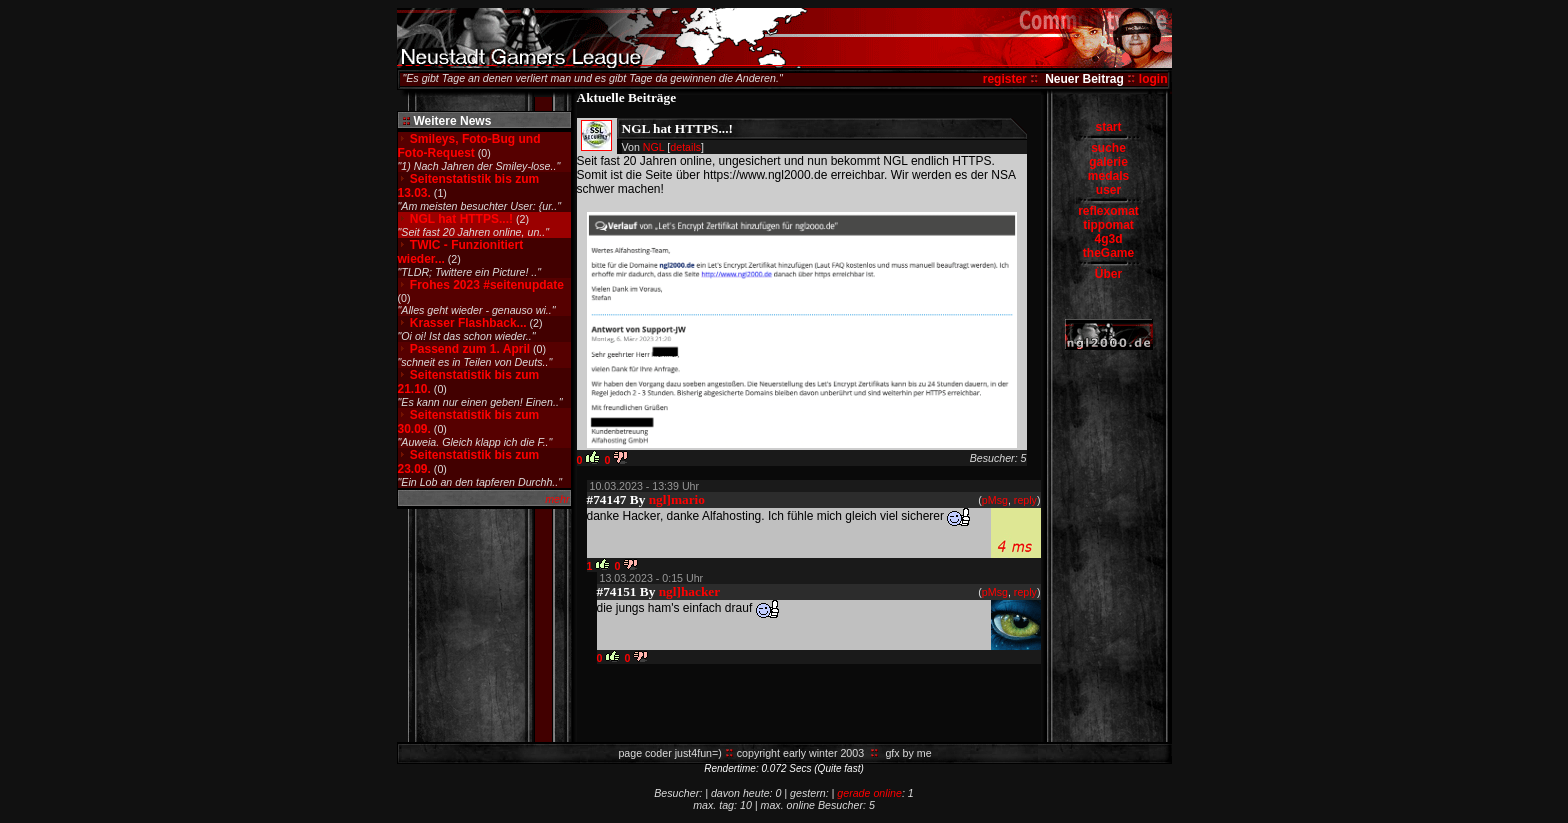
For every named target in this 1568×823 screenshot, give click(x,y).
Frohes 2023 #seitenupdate (487, 285)
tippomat (1108, 225)
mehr (557, 499)
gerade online (869, 793)
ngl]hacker (689, 591)
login (1153, 79)
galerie (1108, 162)
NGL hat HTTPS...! (461, 219)
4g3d (1108, 239)
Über (1108, 274)
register (1005, 79)
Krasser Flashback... (468, 323)
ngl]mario (677, 499)
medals (1108, 176)
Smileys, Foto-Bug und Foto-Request (469, 146)
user (1108, 190)
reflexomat (1108, 211)
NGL (654, 147)
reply (1025, 500)
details (685, 147)
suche (1108, 148)
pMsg (995, 500)
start (1108, 127)
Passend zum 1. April (470, 349)
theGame (1108, 253)
